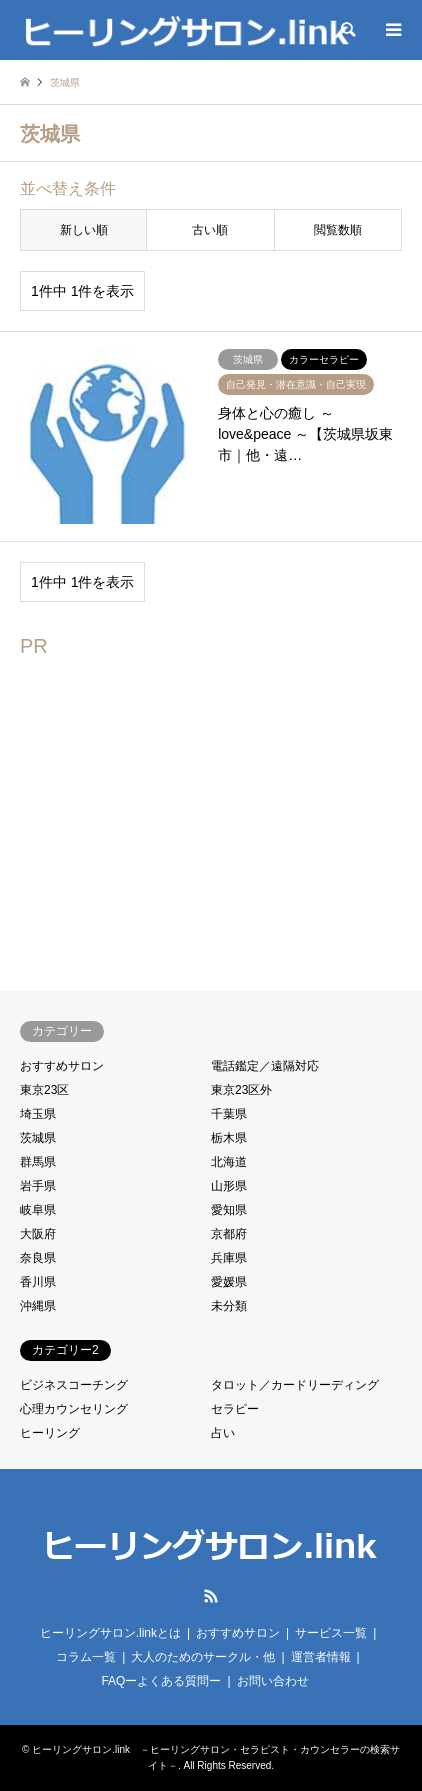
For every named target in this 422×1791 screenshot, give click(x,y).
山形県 (229, 1186)
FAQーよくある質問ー (161, 1681)
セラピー (235, 1409)
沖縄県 (38, 1306)
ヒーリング (50, 1433)
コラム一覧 (86, 1657)
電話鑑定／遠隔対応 (265, 1066)
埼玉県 (38, 1114)
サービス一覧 (331, 1633)
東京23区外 (241, 1090)
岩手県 (38, 1186)
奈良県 (38, 1258)
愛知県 (229, 1210)
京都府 (229, 1234)
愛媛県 (229, 1282)
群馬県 (38, 1162)
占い (223, 1433)
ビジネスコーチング (74, 1385)
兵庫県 (229, 1258)
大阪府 (38, 1234)
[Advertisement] (188, 812)
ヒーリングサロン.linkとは (110, 1633)
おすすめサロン (62, 1066)
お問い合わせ (273, 1681)
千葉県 (229, 1114)
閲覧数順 (338, 230)
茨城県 (38, 1138)
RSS (211, 1596)
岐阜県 (38, 1210)
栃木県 (229, 1138)
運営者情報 (321, 1657)
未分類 (229, 1306)
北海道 (229, 1162)
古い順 (210, 230)
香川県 (38, 1282)
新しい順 (84, 230)
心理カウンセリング (74, 1409)
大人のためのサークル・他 (203, 1657)
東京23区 (44, 1090)
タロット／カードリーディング (295, 1385)
